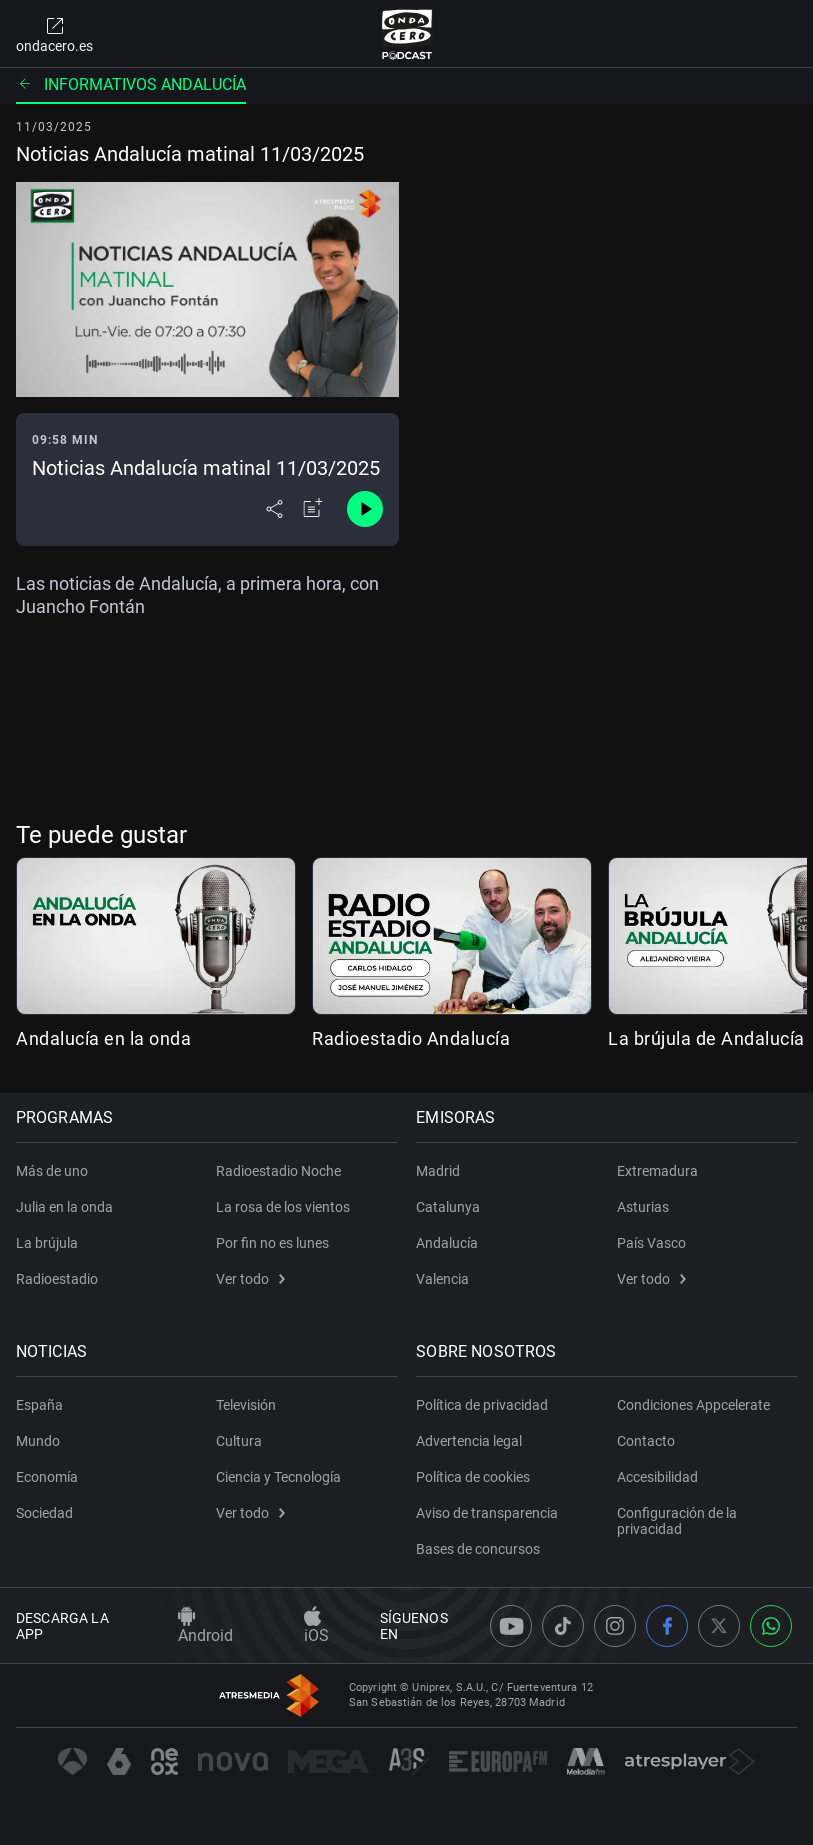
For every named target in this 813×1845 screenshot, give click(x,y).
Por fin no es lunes (272, 1243)
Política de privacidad (483, 1405)
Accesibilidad (657, 1477)
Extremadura (657, 1171)
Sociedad (44, 1513)
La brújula (47, 1243)
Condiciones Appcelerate (693, 1405)
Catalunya (449, 1207)
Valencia (443, 1279)
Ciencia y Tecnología (278, 1477)
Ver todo (250, 1279)
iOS (316, 1626)
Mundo (38, 1441)
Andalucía (448, 1243)
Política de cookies (474, 1477)
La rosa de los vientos (283, 1207)
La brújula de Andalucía (706, 1038)
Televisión (246, 1405)
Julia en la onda (64, 1207)
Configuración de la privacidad (677, 1521)
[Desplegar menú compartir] (274, 509)
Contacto (646, 1441)
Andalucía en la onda (103, 1038)
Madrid (439, 1171)
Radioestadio (57, 1279)
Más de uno (52, 1171)
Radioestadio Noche (278, 1171)
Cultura (239, 1441)
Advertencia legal (470, 1441)
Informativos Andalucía (131, 84)
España (39, 1405)
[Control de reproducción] (365, 509)
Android (205, 1626)
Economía (47, 1477)
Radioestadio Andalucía (411, 1038)
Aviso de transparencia (488, 1513)
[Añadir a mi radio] (313, 509)
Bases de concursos (479, 1549)
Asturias (643, 1207)
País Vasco (651, 1243)
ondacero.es (54, 34)
